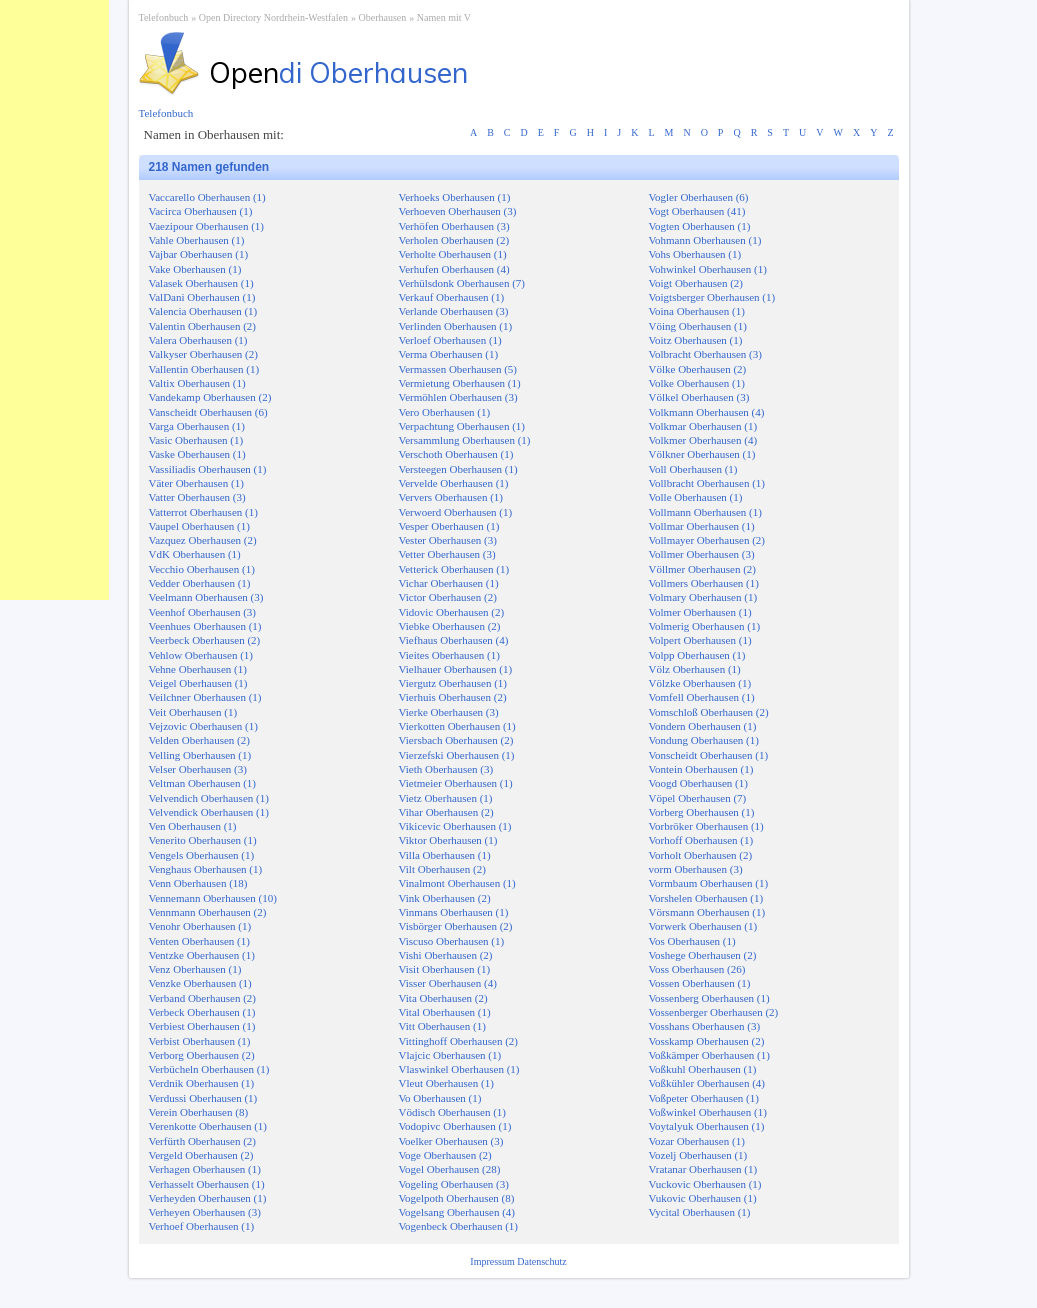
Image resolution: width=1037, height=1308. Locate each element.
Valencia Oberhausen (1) (203, 311)
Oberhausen (382, 17)
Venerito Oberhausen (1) (203, 840)
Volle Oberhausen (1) (696, 497)
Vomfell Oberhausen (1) (702, 697)
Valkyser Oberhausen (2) (203, 354)
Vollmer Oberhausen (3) (702, 554)
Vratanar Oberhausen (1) (703, 1169)
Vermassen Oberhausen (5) (458, 369)
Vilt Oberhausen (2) (442, 869)
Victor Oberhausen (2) (448, 597)
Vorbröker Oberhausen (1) (706, 826)
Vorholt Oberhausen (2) (701, 855)
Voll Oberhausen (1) (693, 469)
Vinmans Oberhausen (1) (454, 912)
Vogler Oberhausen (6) (699, 197)
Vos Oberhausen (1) (692, 941)
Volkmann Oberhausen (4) (707, 412)
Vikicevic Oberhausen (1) (455, 826)
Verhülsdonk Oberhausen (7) (462, 283)
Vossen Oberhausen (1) (700, 983)
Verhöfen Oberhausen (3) (454, 226)
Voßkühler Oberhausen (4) (707, 1083)
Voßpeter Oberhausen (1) (704, 1098)
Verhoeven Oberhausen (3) (458, 211)
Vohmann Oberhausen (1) (705, 240)
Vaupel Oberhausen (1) (199, 526)
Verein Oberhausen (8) (199, 1112)
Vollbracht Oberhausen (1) (707, 483)
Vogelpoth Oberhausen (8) (457, 1198)
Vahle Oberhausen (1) (197, 240)
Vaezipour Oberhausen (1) (206, 226)
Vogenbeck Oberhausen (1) (459, 1226)
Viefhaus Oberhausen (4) (454, 640)
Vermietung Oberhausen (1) (460, 383)
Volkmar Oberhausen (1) (703, 426)
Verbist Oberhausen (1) (200, 1041)
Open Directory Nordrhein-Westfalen (273, 17)
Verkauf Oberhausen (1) (452, 297)
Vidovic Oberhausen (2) (452, 612)
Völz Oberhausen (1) (695, 669)
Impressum (493, 1261)
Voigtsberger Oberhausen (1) (712, 297)
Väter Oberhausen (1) (196, 483)
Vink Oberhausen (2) (445, 898)
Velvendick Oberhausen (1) (209, 812)
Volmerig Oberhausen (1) (705, 626)
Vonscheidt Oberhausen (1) (709, 755)
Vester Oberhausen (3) (448, 540)
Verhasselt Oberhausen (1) (207, 1184)
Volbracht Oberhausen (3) (705, 354)
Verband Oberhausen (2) (203, 998)
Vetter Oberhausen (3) (447, 554)
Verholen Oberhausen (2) (454, 240)
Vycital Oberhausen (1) (700, 1212)
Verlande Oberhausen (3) (454, 311)
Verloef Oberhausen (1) (450, 340)
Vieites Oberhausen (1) (449, 655)
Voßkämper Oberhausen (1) (709, 1055)
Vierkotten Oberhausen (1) (457, 726)
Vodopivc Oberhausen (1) (455, 1126)
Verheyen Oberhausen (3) (205, 1212)
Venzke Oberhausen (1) (200, 983)
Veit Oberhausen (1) (193, 712)
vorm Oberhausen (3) (696, 869)
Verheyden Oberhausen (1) (208, 1198)
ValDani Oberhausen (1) (202, 297)
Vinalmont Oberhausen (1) (457, 883)
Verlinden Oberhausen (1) (456, 326)
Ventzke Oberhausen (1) (202, 955)
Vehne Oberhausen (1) (198, 669)
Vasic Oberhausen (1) (196, 440)
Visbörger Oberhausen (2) (456, 926)
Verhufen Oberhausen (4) (454, 269)
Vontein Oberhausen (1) (701, 769)
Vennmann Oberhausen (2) (208, 912)
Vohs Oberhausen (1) (695, 254)
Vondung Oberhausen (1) (704, 740)
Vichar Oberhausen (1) (449, 583)
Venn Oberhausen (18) (198, 883)
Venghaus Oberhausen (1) (206, 869)
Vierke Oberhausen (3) (449, 712)
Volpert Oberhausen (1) (700, 640)
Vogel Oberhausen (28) (450, 1169)
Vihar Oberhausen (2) (446, 812)
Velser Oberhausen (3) (198, 769)
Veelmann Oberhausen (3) (206, 597)
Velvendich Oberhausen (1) (209, 798)
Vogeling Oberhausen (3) (454, 1184)
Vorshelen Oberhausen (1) (706, 898)
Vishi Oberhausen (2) (446, 955)
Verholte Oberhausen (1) (453, 254)
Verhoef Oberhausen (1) (202, 1226)
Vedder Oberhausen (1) (200, 583)
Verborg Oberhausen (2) (202, 1055)
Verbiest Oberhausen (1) (202, 1026)
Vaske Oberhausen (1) (197, 454)
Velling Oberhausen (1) (200, 755)
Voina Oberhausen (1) (697, 311)
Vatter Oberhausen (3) (197, 497)
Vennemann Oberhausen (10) (213, 898)
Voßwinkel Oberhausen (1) (708, 1112)
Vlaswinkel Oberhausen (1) (459, 1069)
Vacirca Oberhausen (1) (201, 211)
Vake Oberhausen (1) (195, 269)
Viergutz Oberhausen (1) (453, 683)
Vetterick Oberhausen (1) (454, 569)
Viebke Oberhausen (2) (450, 626)
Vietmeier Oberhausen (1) (456, 783)
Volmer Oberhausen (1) (700, 612)
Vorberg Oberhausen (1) (702, 812)
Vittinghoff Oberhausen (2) (459, 1041)
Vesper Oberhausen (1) (449, 526)
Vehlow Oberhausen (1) (201, 655)
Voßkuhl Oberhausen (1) (703, 1069)
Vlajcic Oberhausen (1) (450, 1055)
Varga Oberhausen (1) (197, 426)
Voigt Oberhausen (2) (696, 283)
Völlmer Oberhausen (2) (703, 569)
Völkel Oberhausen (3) (699, 397)
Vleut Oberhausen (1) (446, 1083)
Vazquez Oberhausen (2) (203, 540)
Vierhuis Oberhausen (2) (453, 697)
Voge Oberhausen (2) (445, 1155)
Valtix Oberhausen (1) (197, 383)
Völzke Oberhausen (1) (700, 683)
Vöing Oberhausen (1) (698, 326)
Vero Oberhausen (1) (445, 412)
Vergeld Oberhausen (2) (201, 1155)
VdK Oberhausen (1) (195, 554)
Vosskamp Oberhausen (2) (707, 1041)
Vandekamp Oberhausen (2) (210, 397)
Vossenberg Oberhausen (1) (709, 998)
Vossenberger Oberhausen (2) (714, 1012)
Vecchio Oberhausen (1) (202, 569)
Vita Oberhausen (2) (443, 998)
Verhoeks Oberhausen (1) (455, 197)
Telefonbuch (164, 17)
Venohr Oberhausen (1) (200, 926)
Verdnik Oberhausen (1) (202, 1083)
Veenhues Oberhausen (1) (205, 626)
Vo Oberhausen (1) (440, 1098)
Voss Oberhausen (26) (697, 969)
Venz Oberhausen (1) (195, 969)
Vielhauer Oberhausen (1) (456, 669)
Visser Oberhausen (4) (448, 983)
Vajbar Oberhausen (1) (199, 254)
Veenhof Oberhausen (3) (203, 612)
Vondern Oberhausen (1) (703, 726)
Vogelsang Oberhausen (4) (457, 1212)
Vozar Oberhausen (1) (697, 1141)
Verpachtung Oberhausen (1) (462, 426)
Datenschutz (541, 1261)
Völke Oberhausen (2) (698, 369)
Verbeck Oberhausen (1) (202, 1012)
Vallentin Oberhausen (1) (204, 369)
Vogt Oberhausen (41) (697, 211)
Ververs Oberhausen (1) (451, 497)
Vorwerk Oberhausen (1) (703, 926)
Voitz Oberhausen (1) (696, 340)
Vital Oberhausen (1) (445, 1012)
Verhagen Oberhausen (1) (205, 1169)
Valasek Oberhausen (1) (201, 283)
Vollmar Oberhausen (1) (702, 526)
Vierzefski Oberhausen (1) (457, 755)
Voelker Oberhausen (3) (451, 1141)
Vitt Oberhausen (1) (442, 1026)
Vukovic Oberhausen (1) (703, 1198)
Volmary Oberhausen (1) (703, 597)
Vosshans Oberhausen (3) (705, 1026)
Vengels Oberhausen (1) (202, 855)
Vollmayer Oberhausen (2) (707, 540)
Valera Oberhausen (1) (198, 340)
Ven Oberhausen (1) (193, 826)
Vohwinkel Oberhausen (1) (708, 269)
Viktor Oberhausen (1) (448, 840)
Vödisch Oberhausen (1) (453, 1112)
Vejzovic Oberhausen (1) (203, 726)
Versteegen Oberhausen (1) (458, 469)
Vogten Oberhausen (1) (700, 226)
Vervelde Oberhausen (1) (454, 483)
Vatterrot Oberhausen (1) (203, 512)
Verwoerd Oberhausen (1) (456, 512)
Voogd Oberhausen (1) (698, 783)
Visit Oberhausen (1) (445, 969)
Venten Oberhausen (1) (199, 941)
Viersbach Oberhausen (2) (456, 740)
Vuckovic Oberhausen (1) (705, 1184)
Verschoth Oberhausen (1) (456, 454)
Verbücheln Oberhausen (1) (209, 1069)
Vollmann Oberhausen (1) (705, 512)
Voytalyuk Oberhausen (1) (707, 1126)
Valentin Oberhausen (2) (203, 326)
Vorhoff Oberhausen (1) (701, 840)
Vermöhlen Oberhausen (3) (458, 397)
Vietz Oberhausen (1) (446, 798)
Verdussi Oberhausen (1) (203, 1098)
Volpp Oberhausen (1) (697, 655)
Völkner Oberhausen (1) (702, 454)
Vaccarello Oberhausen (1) (207, 197)
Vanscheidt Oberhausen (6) (208, 412)
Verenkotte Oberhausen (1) (208, 1126)
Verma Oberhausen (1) (449, 354)
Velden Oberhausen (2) (199, 740)
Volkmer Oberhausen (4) (703, 440)
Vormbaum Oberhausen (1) (709, 883)
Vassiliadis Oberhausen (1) (208, 469)
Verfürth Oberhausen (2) (203, 1141)
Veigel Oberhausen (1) (198, 683)
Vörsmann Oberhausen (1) (707, 912)
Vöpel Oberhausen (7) (698, 798)
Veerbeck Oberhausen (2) (205, 640)
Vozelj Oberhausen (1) (698, 1155)
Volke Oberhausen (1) (697, 383)
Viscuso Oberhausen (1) (452, 941)
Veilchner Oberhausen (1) (205, 697)
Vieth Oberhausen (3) (446, 769)
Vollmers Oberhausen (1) (704, 583)
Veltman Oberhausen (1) (203, 783)
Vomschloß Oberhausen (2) (709, 712)
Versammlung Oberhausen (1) (465, 440)
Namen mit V (444, 17)
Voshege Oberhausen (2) (703, 955)
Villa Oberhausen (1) (445, 855)
